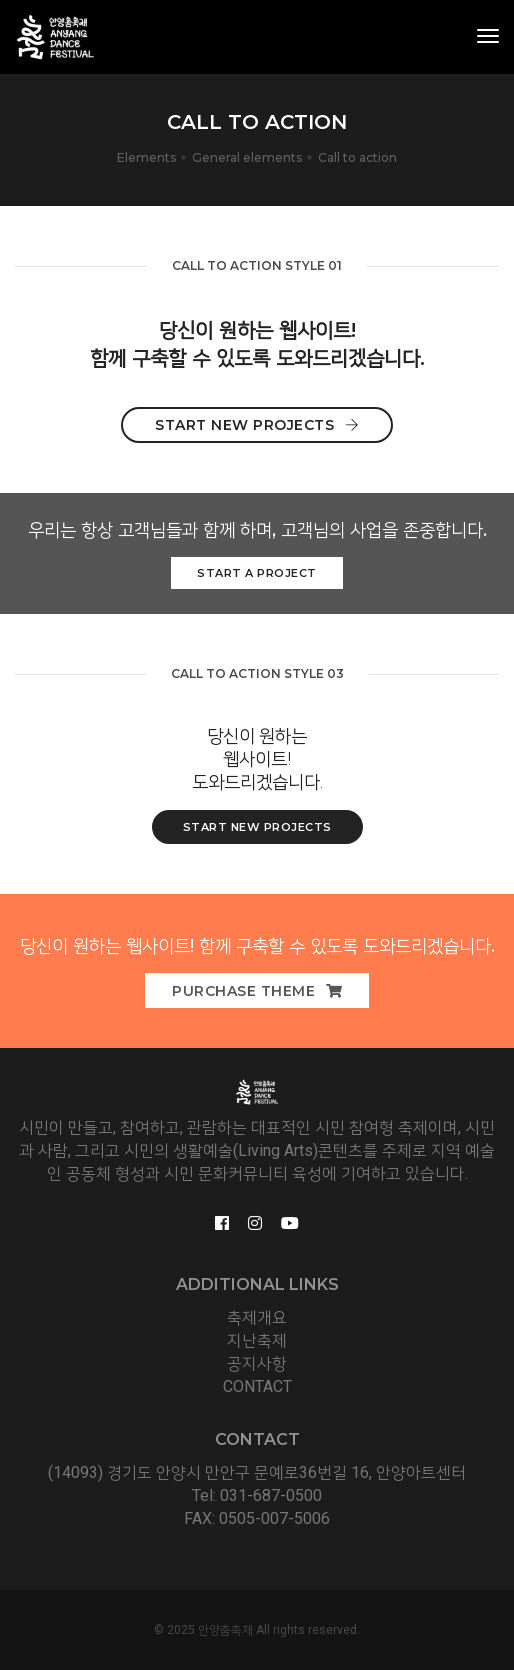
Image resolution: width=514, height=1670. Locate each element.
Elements (146, 157)
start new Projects (257, 827)
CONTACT (257, 1386)
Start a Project (257, 573)
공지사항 (257, 1363)
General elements (247, 157)
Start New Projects (257, 425)
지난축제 (257, 1340)
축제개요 (257, 1317)
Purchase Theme (257, 991)
